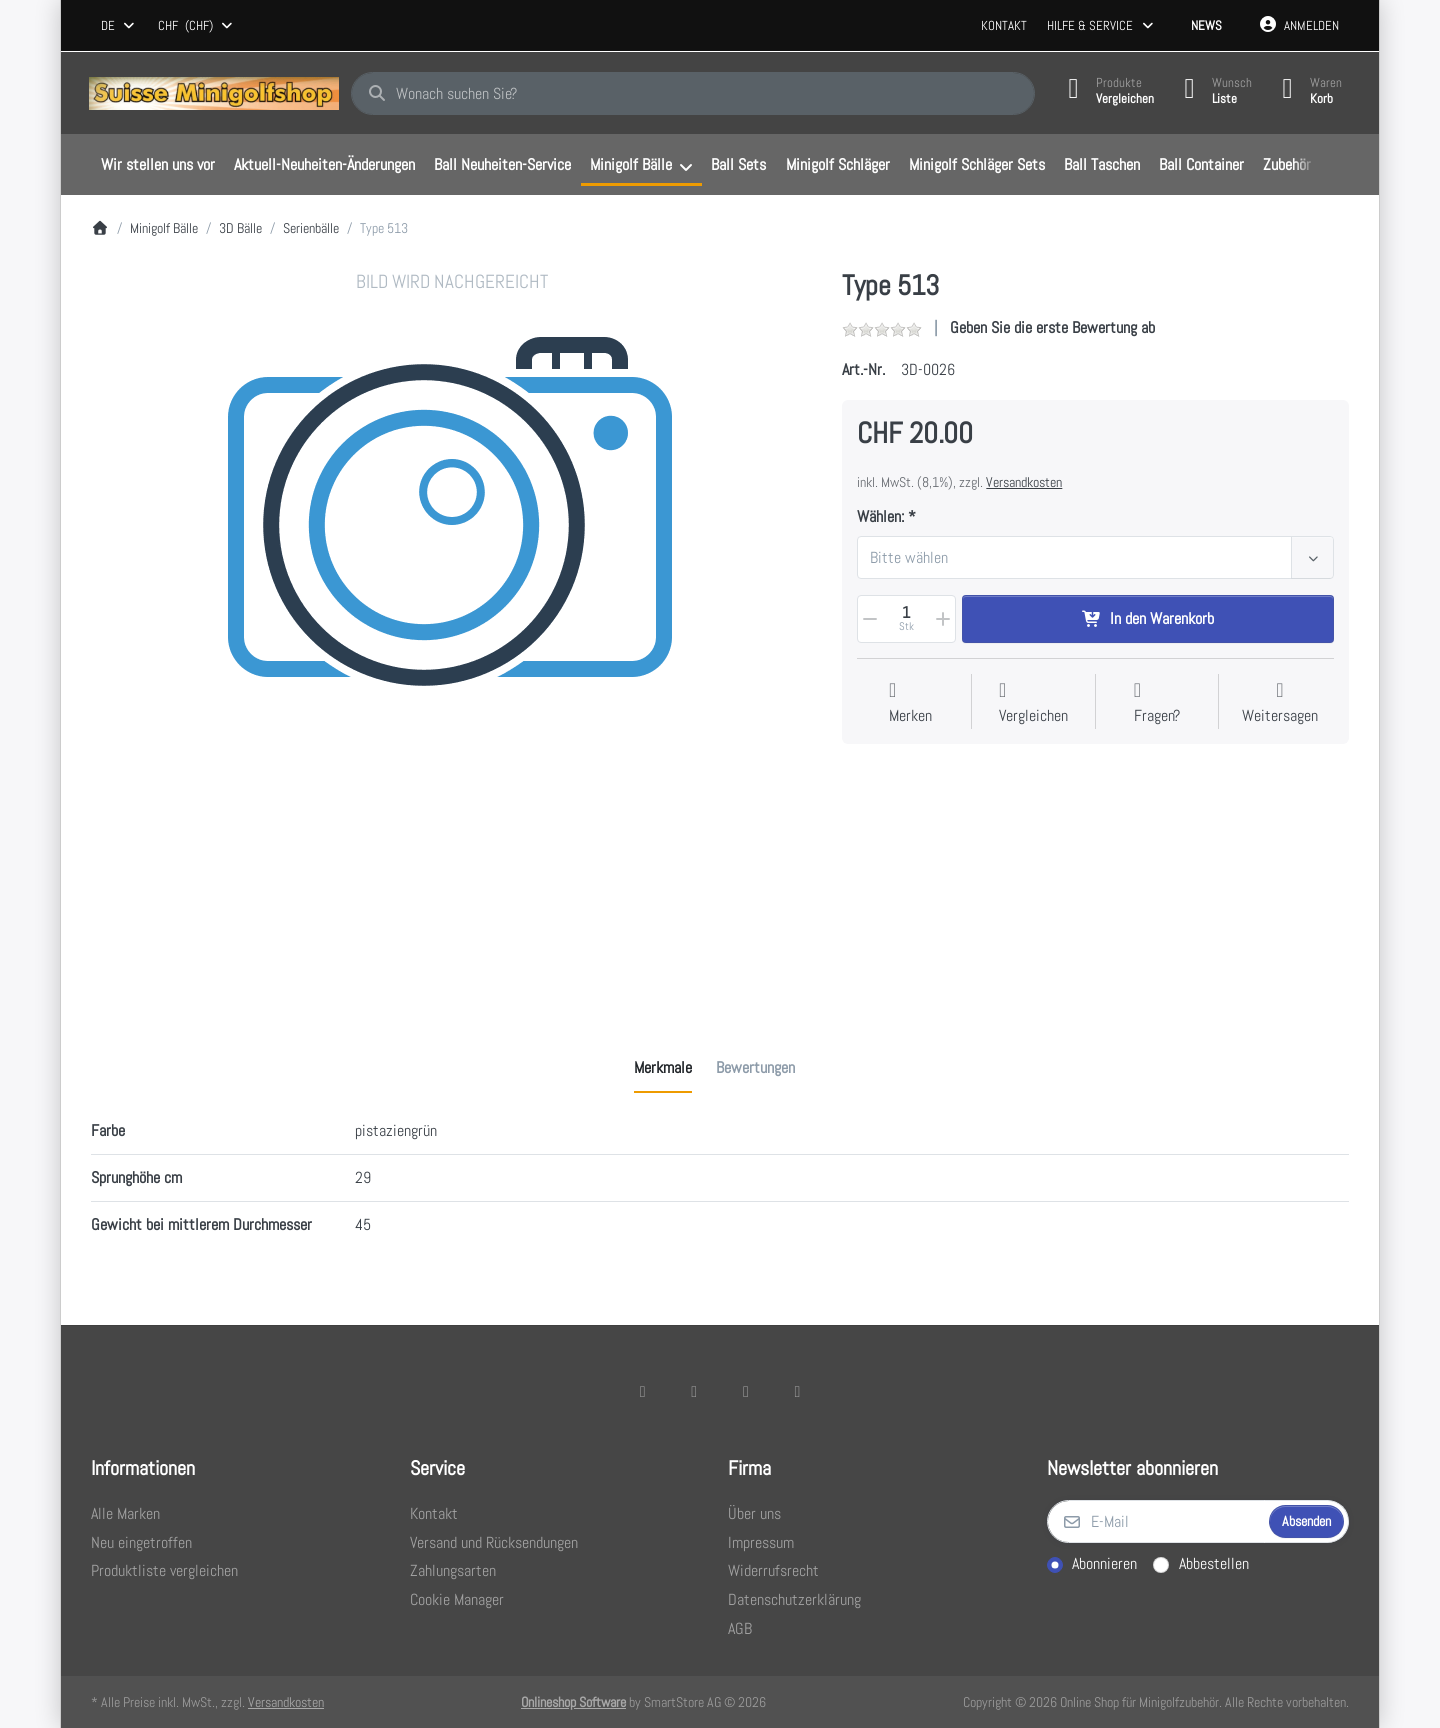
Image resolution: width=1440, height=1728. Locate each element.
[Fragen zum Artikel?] (1157, 703)
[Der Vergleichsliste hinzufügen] (1033, 703)
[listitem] (452, 630)
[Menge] (906, 619)
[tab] (663, 1068)
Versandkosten (1024, 482)
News (1206, 25)
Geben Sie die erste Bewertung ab (1052, 327)
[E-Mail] (1156, 1522)
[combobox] (119, 26)
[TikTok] (746, 1391)
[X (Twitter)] (694, 1391)
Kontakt (1004, 25)
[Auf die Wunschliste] (910, 703)
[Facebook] (643, 1391)
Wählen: (880, 517)
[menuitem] (157, 165)
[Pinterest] (798, 1391)
